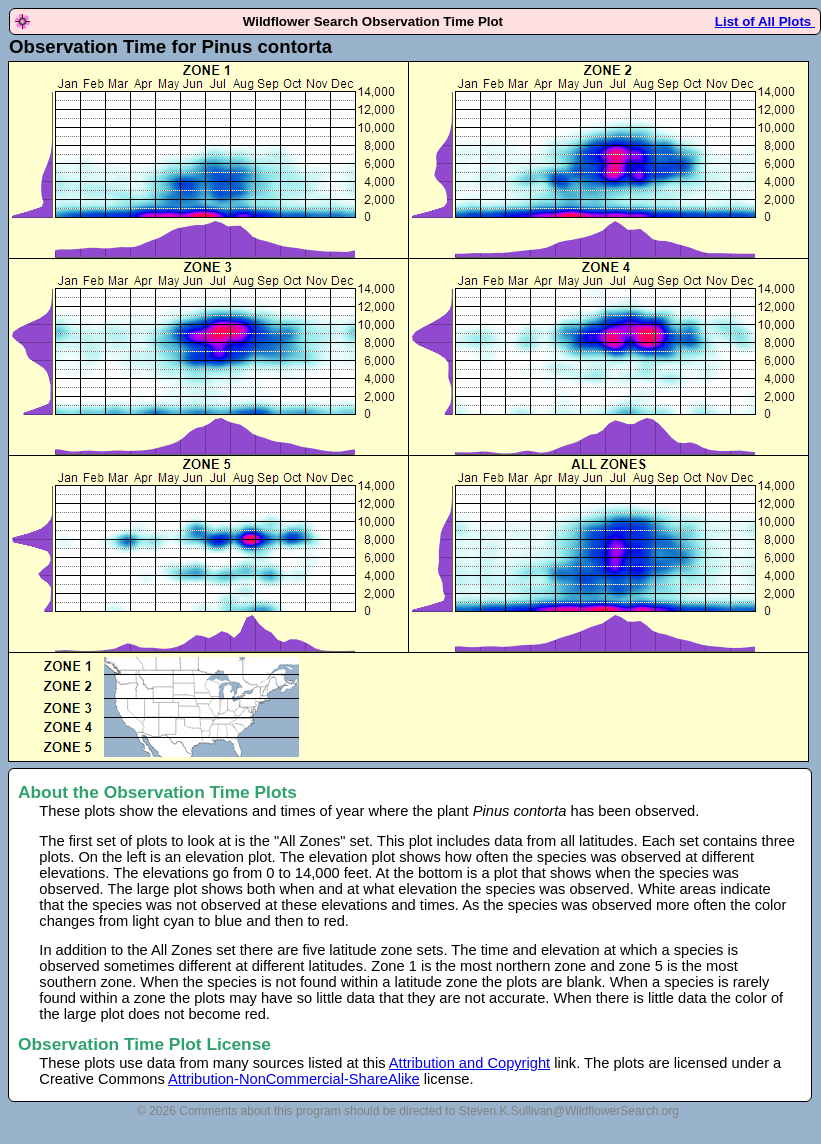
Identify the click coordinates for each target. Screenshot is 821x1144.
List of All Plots (765, 21)
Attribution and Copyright (469, 1063)
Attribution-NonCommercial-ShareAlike (294, 1079)
